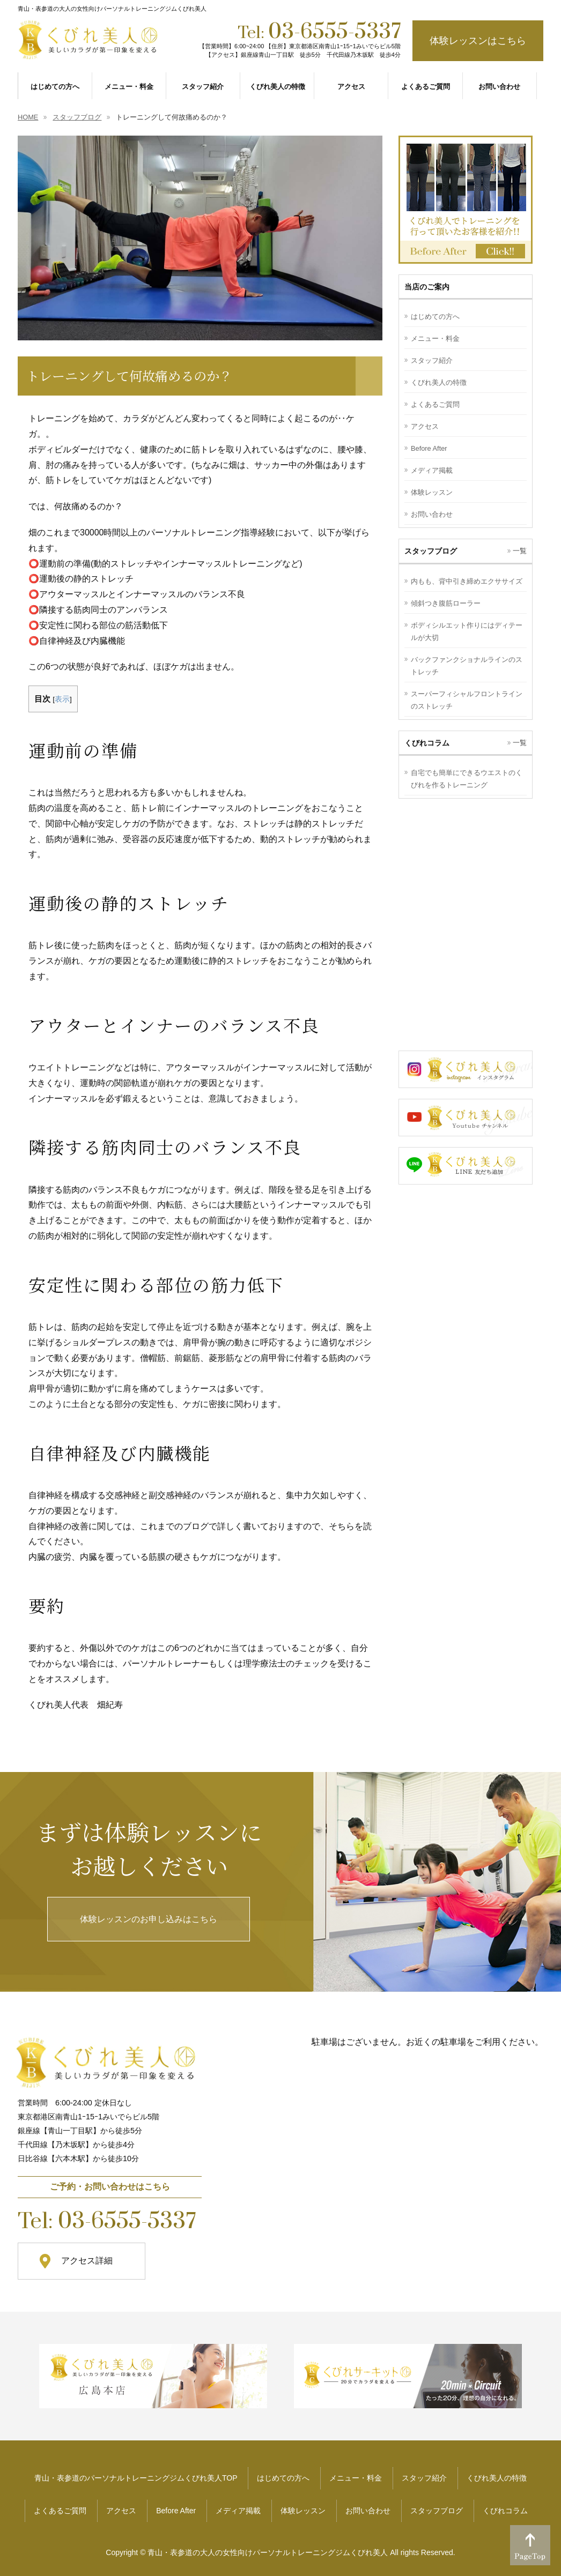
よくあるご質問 (435, 404)
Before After (429, 448)
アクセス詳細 (87, 2260)
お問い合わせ (432, 514)
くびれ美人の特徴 (439, 382)
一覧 (520, 551)
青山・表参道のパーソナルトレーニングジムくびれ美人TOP (136, 2478)
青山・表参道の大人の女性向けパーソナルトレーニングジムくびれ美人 (267, 2552)
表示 (62, 699)
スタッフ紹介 (432, 360)
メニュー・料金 (435, 338)
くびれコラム (505, 2510)
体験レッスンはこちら (478, 40)
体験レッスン (432, 492)
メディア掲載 (432, 470)
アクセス (425, 426)
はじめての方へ (435, 316)
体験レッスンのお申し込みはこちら (148, 1919)
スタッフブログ (436, 2510)
